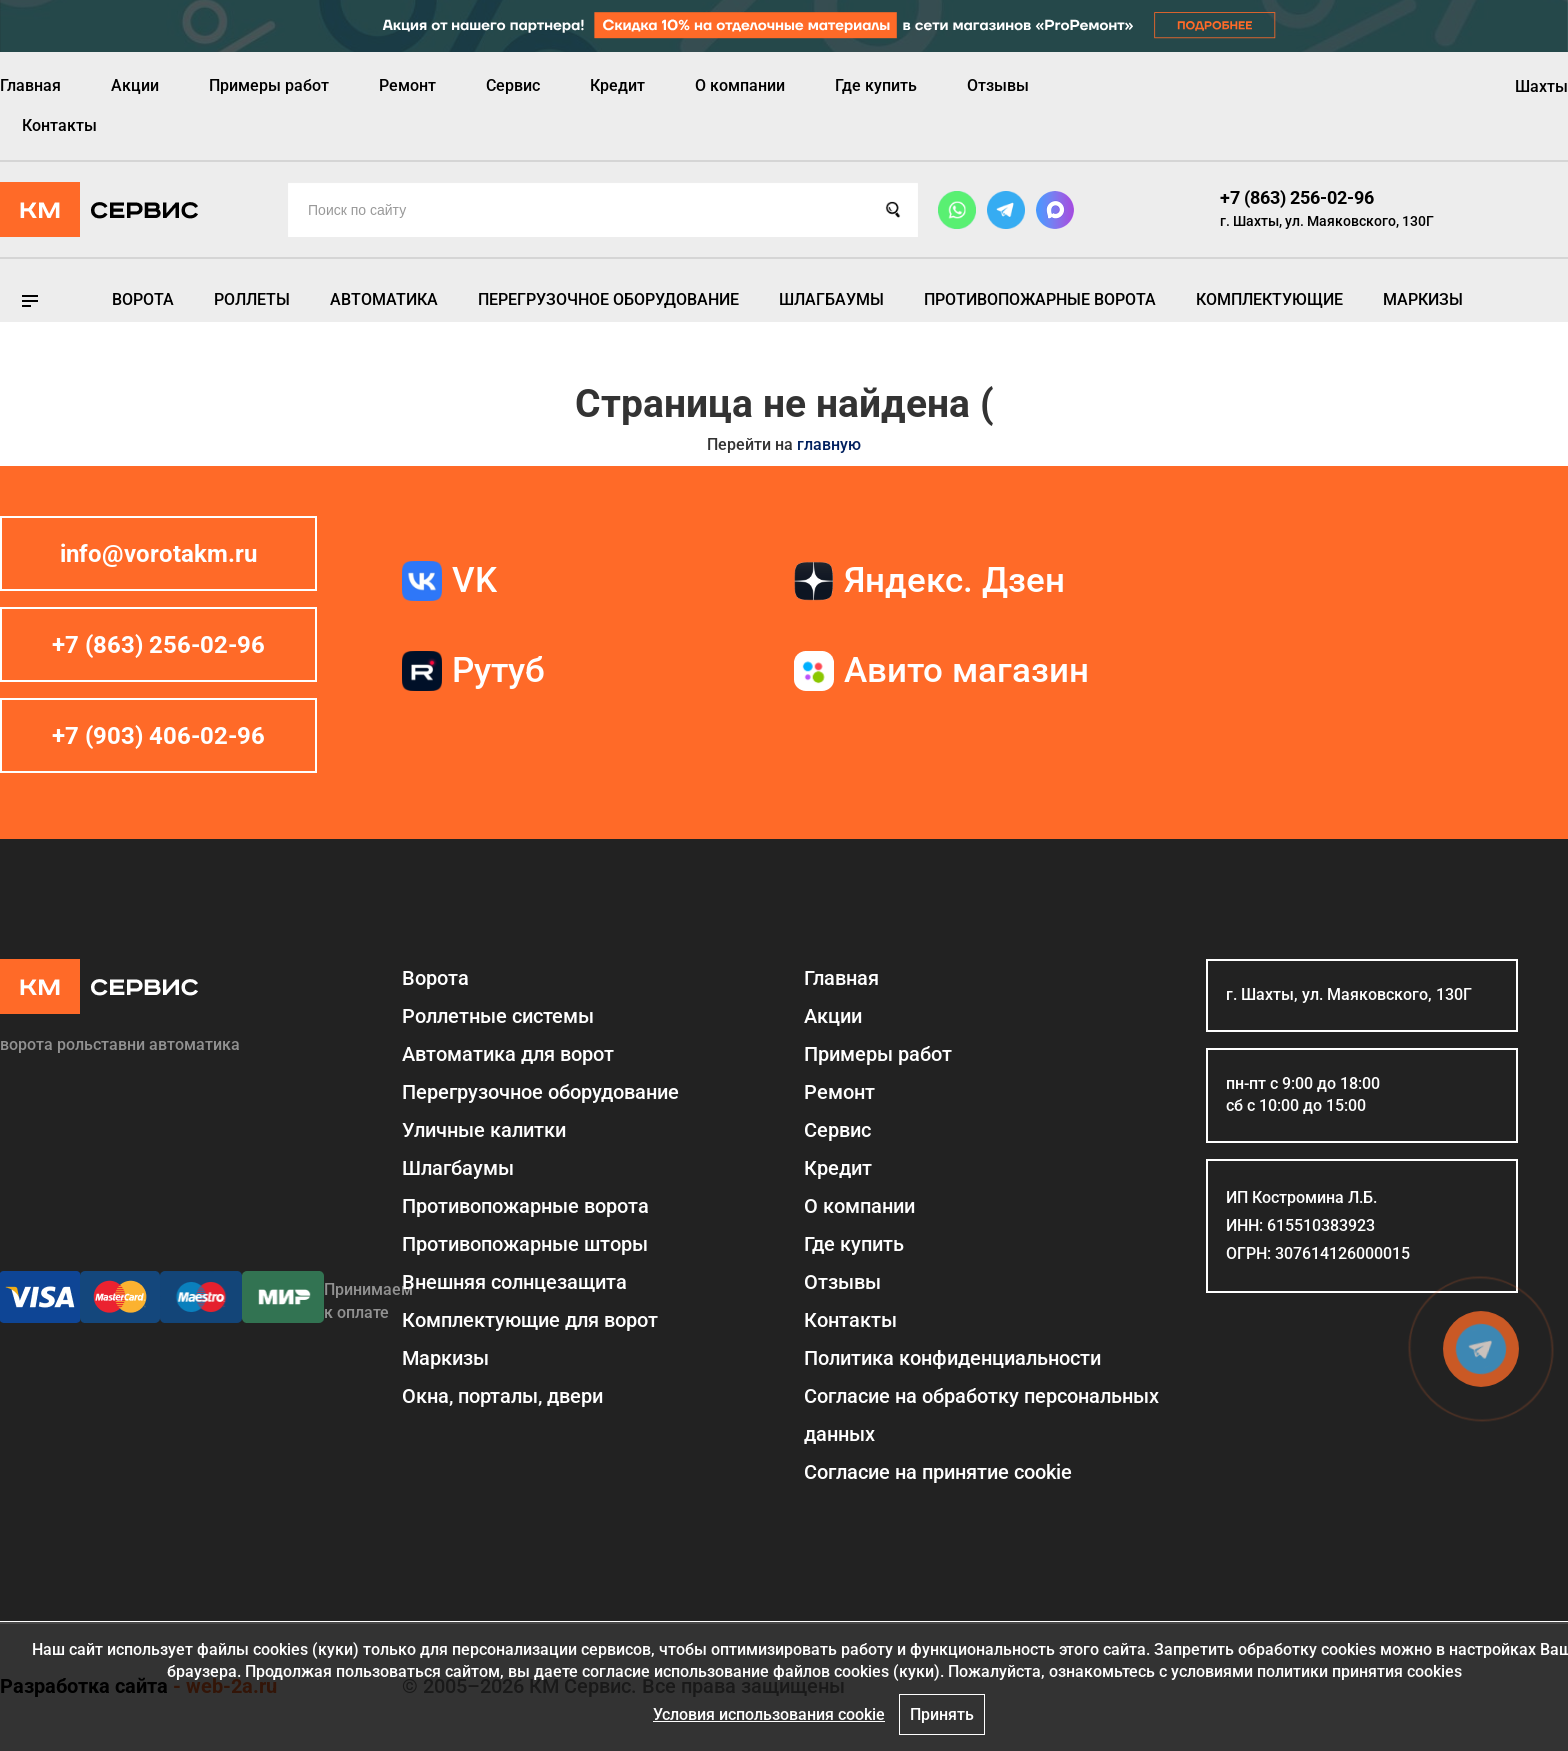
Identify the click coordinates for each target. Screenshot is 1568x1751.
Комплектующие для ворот (530, 1320)
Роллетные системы (498, 1016)
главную (829, 444)
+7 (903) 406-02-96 (158, 736)
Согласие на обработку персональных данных (981, 1415)
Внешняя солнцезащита (514, 1282)
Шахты (1541, 86)
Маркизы (1423, 299)
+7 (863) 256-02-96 (1297, 197)
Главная (30, 85)
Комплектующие (1269, 299)
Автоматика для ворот (508, 1054)
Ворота (143, 299)
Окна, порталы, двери (502, 1396)
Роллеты (252, 299)
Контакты (59, 125)
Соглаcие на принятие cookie (938, 1472)
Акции (135, 85)
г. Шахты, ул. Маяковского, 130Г (1327, 221)
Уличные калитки (484, 1130)
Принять (942, 1714)
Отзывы (998, 85)
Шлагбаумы (831, 299)
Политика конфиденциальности (952, 1358)
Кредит (617, 85)
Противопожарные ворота (1040, 299)
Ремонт (407, 85)
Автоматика (384, 299)
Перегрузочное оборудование (608, 299)
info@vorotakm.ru (158, 554)
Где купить (876, 85)
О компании (740, 85)
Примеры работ (269, 85)
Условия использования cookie (769, 1714)
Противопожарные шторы (525, 1244)
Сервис (513, 85)
